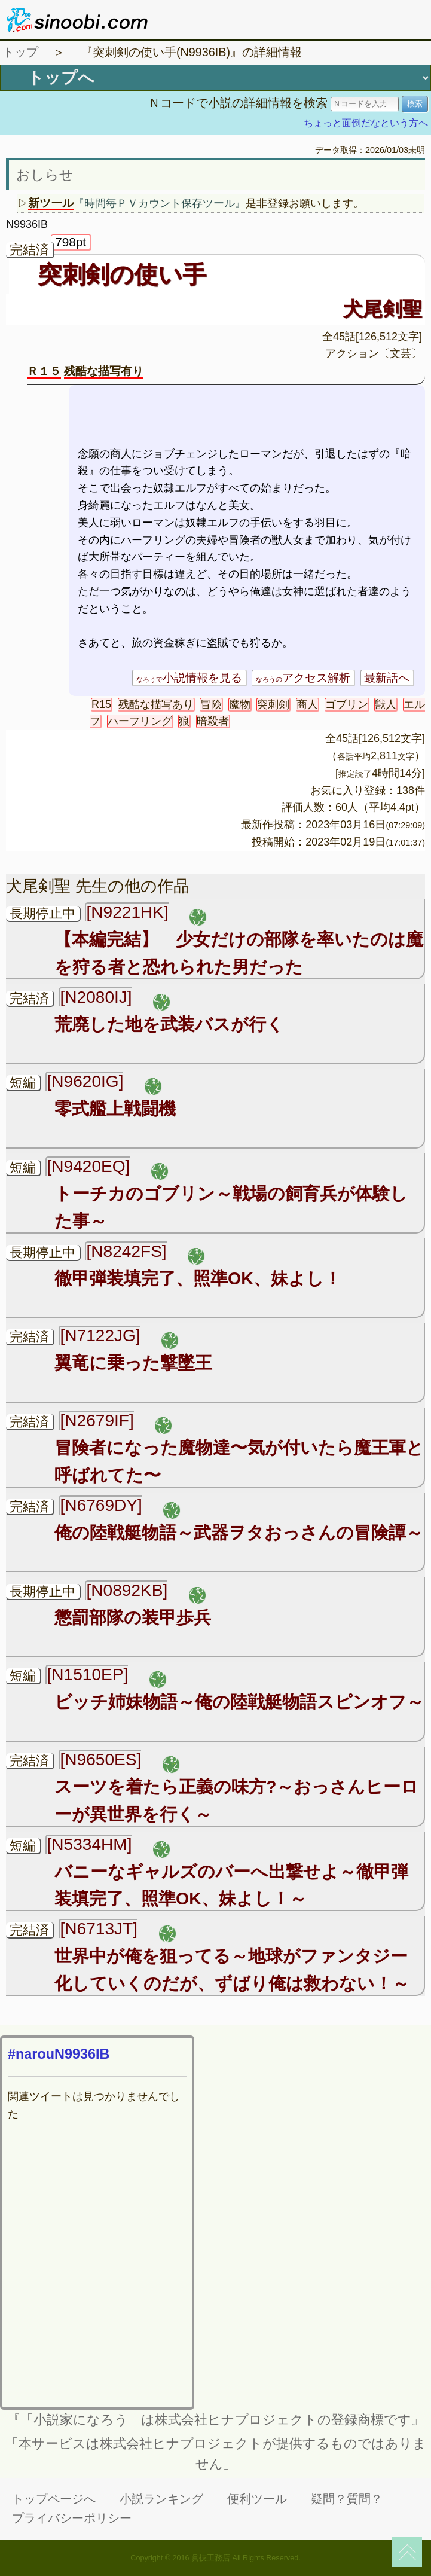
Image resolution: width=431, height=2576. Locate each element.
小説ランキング (161, 2498)
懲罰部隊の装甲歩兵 (141, 1617)
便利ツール (257, 2498)
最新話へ (386, 678)
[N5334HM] (89, 1844)
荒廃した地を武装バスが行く (169, 1024)
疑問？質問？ (347, 2498)
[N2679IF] (96, 1420)
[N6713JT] (98, 1928)
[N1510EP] (87, 1674)
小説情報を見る (189, 678)
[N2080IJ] (96, 997)
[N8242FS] (126, 1251)
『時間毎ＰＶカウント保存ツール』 (160, 203)
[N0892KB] (126, 1590)
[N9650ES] (100, 1759)
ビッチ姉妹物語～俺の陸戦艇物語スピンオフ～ (239, 1701)
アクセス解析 (303, 678)
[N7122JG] (100, 1335)
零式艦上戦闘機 (115, 1108)
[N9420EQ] (88, 1166)
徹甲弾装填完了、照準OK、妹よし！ (197, 1278)
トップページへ (54, 2498)
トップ (20, 52)
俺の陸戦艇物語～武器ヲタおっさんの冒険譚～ (238, 1532)
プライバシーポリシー (72, 2518)
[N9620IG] (85, 1081)
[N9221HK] (127, 912)
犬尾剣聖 (382, 309)
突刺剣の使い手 (122, 274)
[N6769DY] (101, 1505)
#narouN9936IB (58, 2054)
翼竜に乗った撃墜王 (133, 1362)
